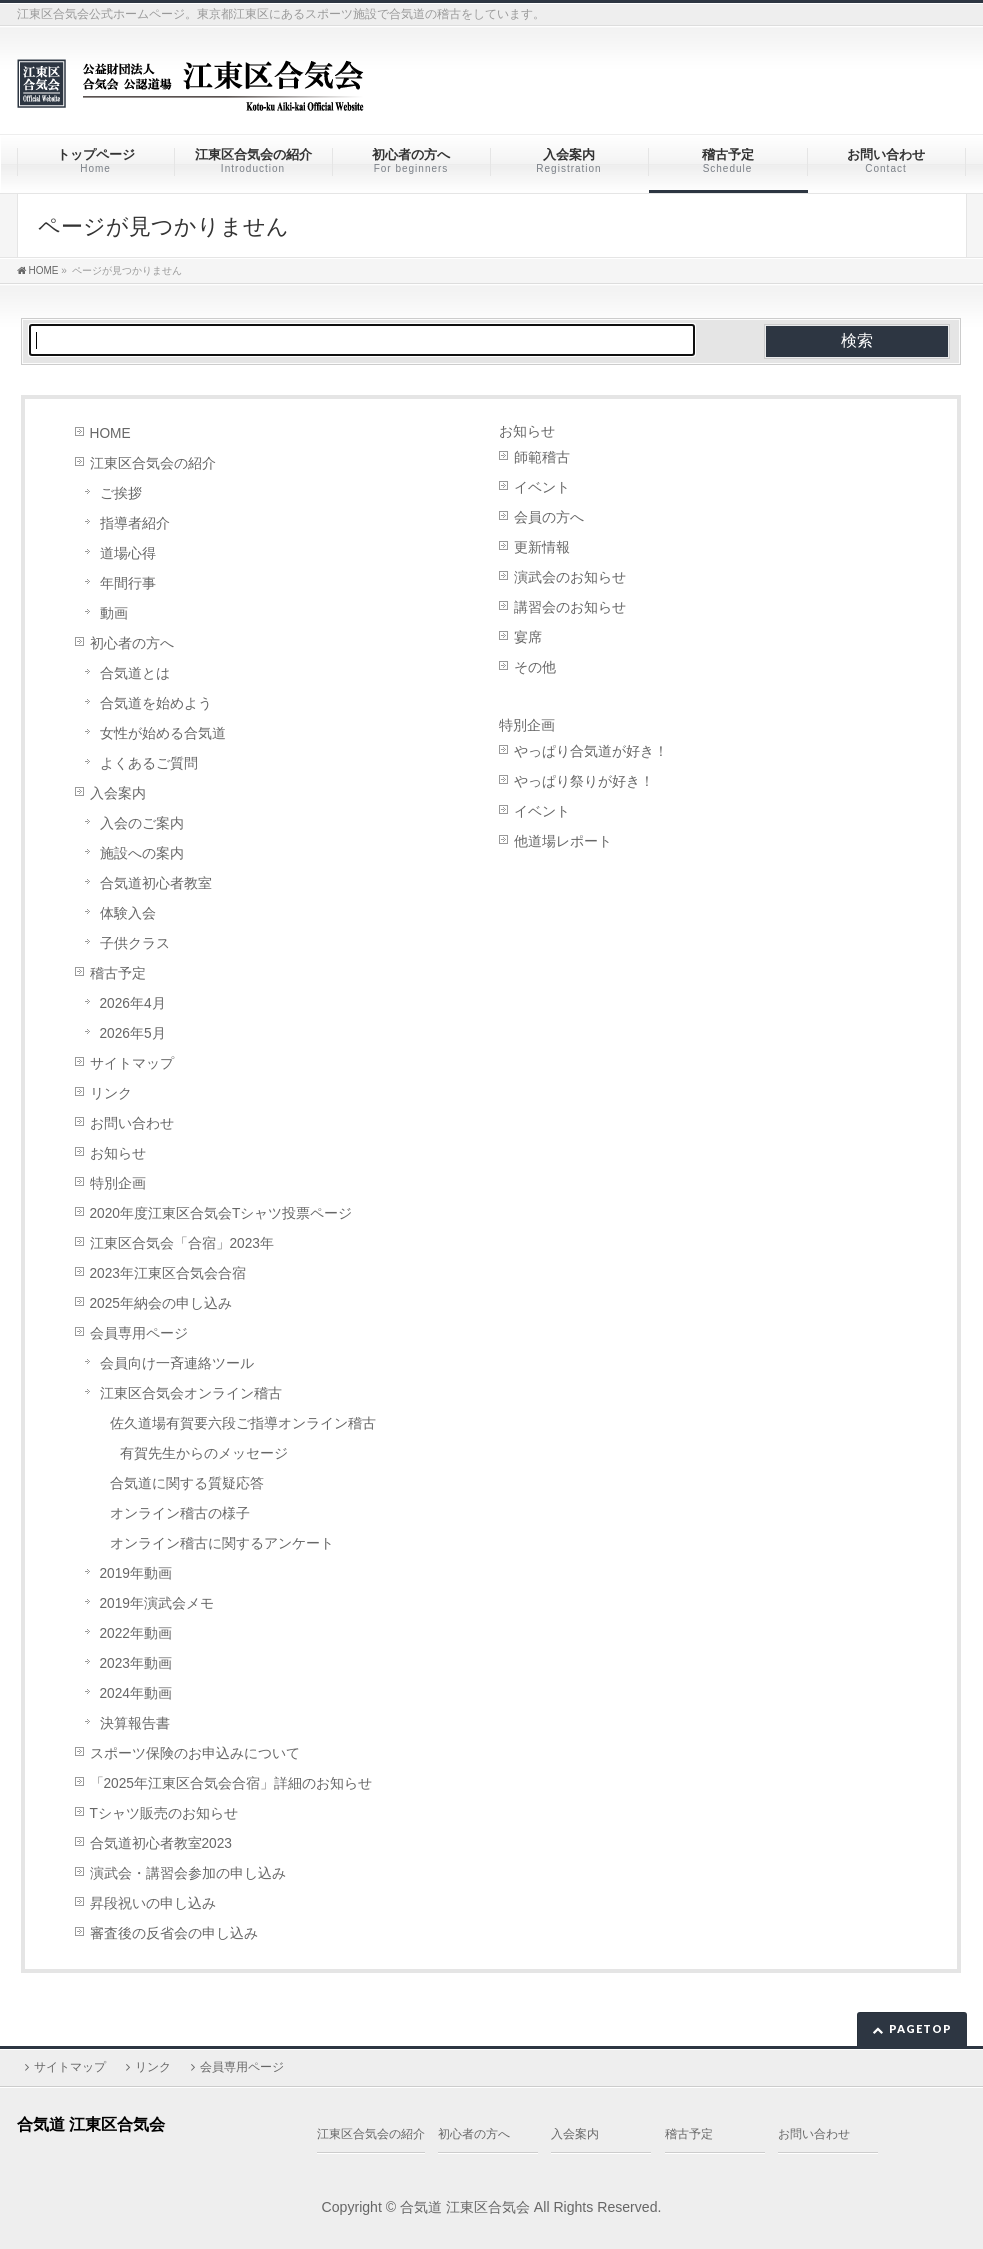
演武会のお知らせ (570, 577)
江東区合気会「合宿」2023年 (182, 1243)
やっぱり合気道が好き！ (591, 751)
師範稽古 (542, 457)
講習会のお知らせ (570, 607)
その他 (535, 667)
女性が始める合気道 (163, 733)
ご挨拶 (121, 493)
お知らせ (118, 1153)
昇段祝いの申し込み (153, 1903)
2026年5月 (133, 1033)
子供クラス (135, 943)
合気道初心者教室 (156, 883)
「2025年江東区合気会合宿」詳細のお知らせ (231, 1783)
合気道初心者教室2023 (161, 1843)
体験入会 (128, 913)
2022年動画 (136, 1633)
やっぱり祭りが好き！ (584, 781)
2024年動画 (136, 1693)
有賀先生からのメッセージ (204, 1453)
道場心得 (128, 553)
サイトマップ (132, 1063)
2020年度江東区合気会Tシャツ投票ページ (221, 1213)
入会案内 (118, 793)
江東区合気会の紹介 (153, 463)
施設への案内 (142, 853)
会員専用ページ (139, 1333)
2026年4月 (133, 1003)
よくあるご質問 (149, 763)
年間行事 (128, 583)
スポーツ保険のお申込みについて (195, 1753)
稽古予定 (118, 973)
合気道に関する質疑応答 (187, 1483)
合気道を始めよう (156, 703)
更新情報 (542, 547)
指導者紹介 (135, 523)
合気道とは (135, 673)
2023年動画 (136, 1663)
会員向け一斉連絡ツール (177, 1363)
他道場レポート (563, 841)
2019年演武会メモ (157, 1603)
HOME (110, 433)
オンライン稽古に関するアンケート (222, 1543)
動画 (114, 613)
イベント (542, 487)
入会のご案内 (142, 823)
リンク (111, 1093)
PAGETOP (920, 2028)
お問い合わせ (132, 1123)
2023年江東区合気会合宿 (168, 1273)
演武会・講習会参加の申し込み (188, 1873)
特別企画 (118, 1183)
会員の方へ (549, 517)
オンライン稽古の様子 (180, 1513)
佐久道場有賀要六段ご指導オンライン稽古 (243, 1423)
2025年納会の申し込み (161, 1303)
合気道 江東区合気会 (465, 2207)
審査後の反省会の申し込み (174, 1933)
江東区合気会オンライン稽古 (191, 1393)
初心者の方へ (132, 643)
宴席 (528, 637)
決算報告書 (135, 1723)
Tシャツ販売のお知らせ (164, 1813)
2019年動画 (136, 1573)
